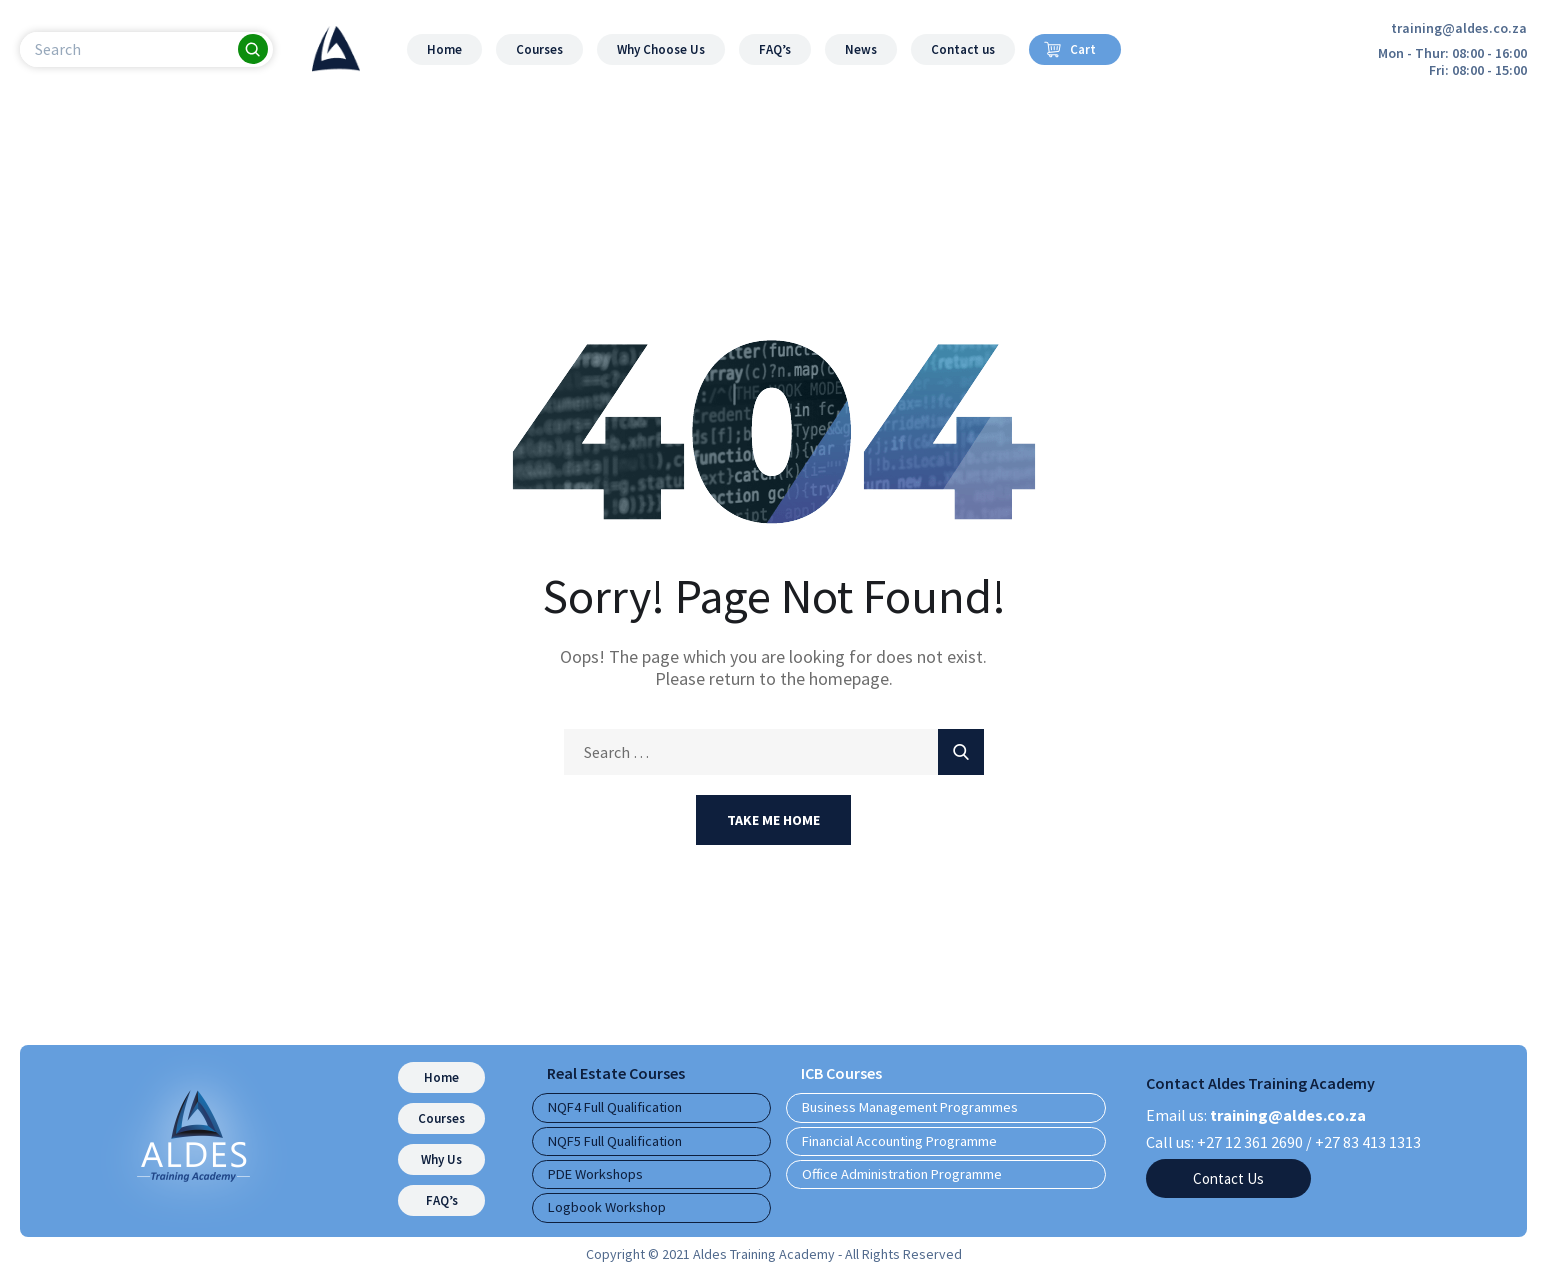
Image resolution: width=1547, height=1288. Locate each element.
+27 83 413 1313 (1368, 1142)
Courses (539, 49)
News (861, 49)
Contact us (963, 49)
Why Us (441, 1159)
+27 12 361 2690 (1250, 1142)
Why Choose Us (661, 49)
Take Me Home (773, 820)
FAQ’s (775, 49)
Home (444, 49)
